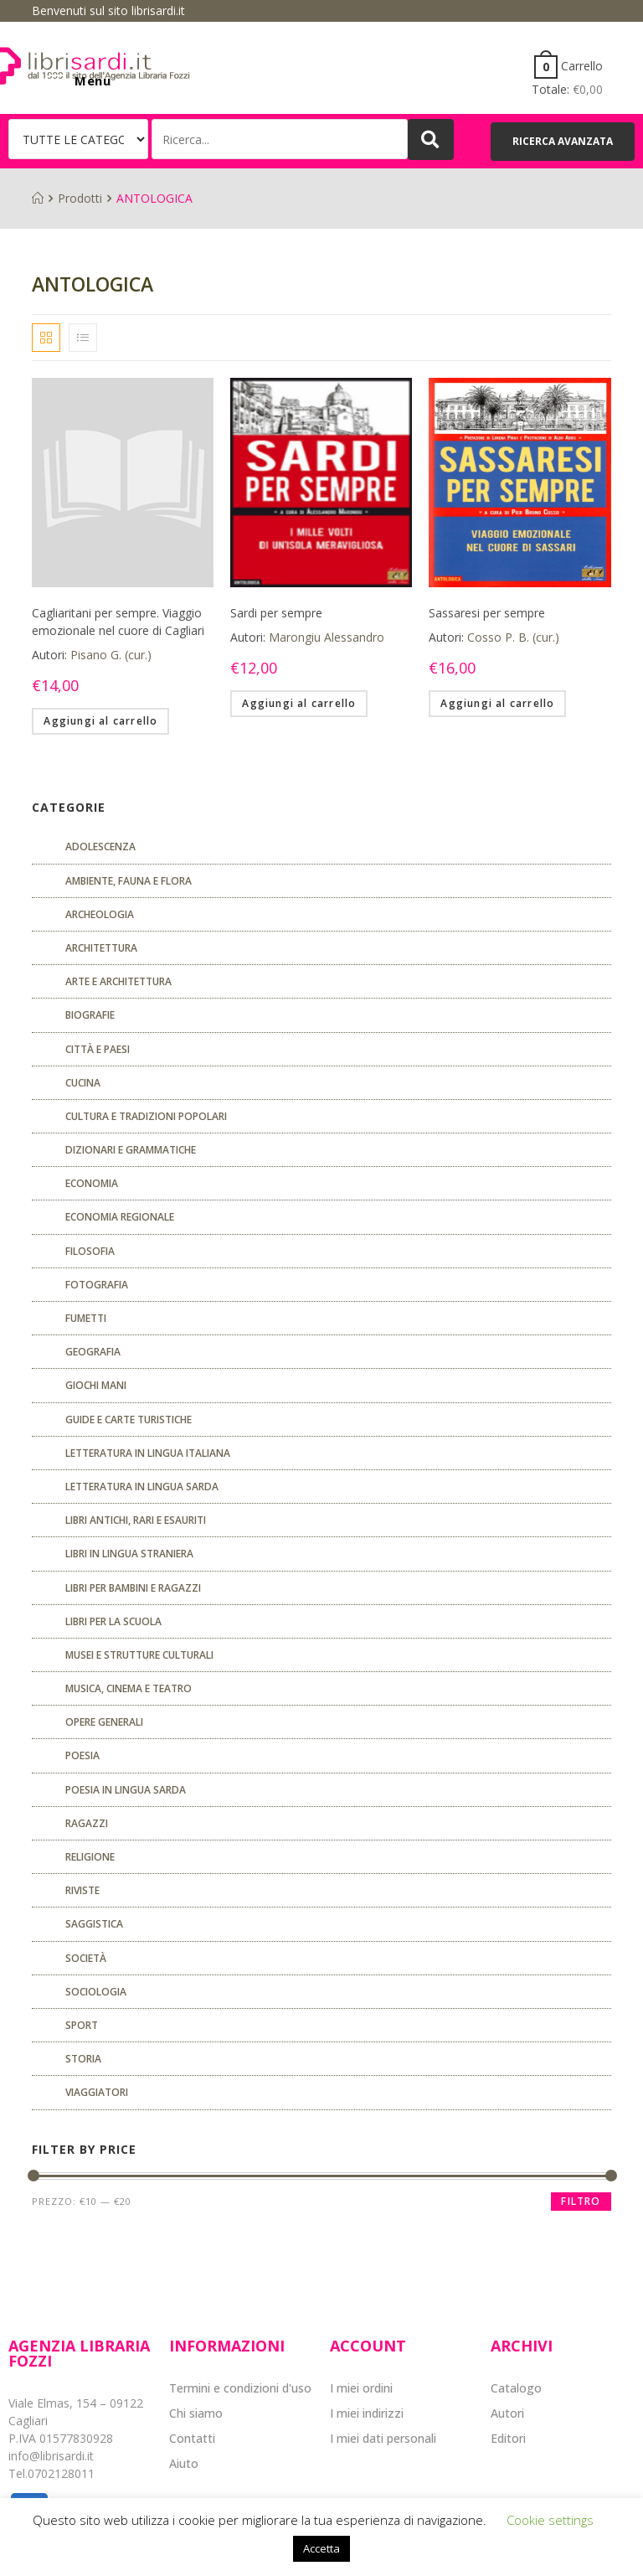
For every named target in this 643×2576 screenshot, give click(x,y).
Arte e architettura (118, 981)
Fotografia (96, 1285)
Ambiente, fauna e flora (128, 881)
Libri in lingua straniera (129, 1553)
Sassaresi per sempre (487, 613)
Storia (83, 2059)
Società (85, 1958)
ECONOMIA (91, 1183)
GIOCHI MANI (95, 1385)
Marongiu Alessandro (326, 637)
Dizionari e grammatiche (130, 1150)
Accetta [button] (321, 2548)
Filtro (580, 2201)
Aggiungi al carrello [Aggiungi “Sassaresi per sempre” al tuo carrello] (497, 703)
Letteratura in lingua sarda (142, 1486)
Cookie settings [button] (550, 2519)
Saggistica (94, 1924)
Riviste (82, 1890)
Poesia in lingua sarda (125, 1790)
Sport (81, 2025)
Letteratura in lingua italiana (147, 1453)
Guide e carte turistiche (128, 1419)
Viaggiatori (96, 2092)
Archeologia (99, 914)
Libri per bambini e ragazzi (133, 1588)
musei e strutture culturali (139, 1655)
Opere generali (104, 1722)
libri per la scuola (113, 1621)
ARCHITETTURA (101, 948)
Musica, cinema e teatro (128, 1688)
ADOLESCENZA (100, 846)
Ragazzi (86, 1823)
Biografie (90, 1015)
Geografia (93, 1352)
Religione (90, 1857)
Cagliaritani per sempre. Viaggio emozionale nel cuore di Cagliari (118, 621)
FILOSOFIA (90, 1251)
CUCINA (82, 1083)
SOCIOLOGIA (95, 1992)
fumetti (85, 1318)
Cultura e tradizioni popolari (146, 1116)
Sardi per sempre (276, 613)
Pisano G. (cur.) (111, 655)
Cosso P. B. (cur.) (513, 637)
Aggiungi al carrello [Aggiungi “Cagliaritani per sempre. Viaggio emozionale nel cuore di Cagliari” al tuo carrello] (100, 721)
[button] (563, 141)
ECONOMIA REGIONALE (119, 1217)
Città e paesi (97, 1049)
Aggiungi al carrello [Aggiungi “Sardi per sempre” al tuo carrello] (299, 703)
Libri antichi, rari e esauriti (135, 1520)
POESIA (82, 1755)
